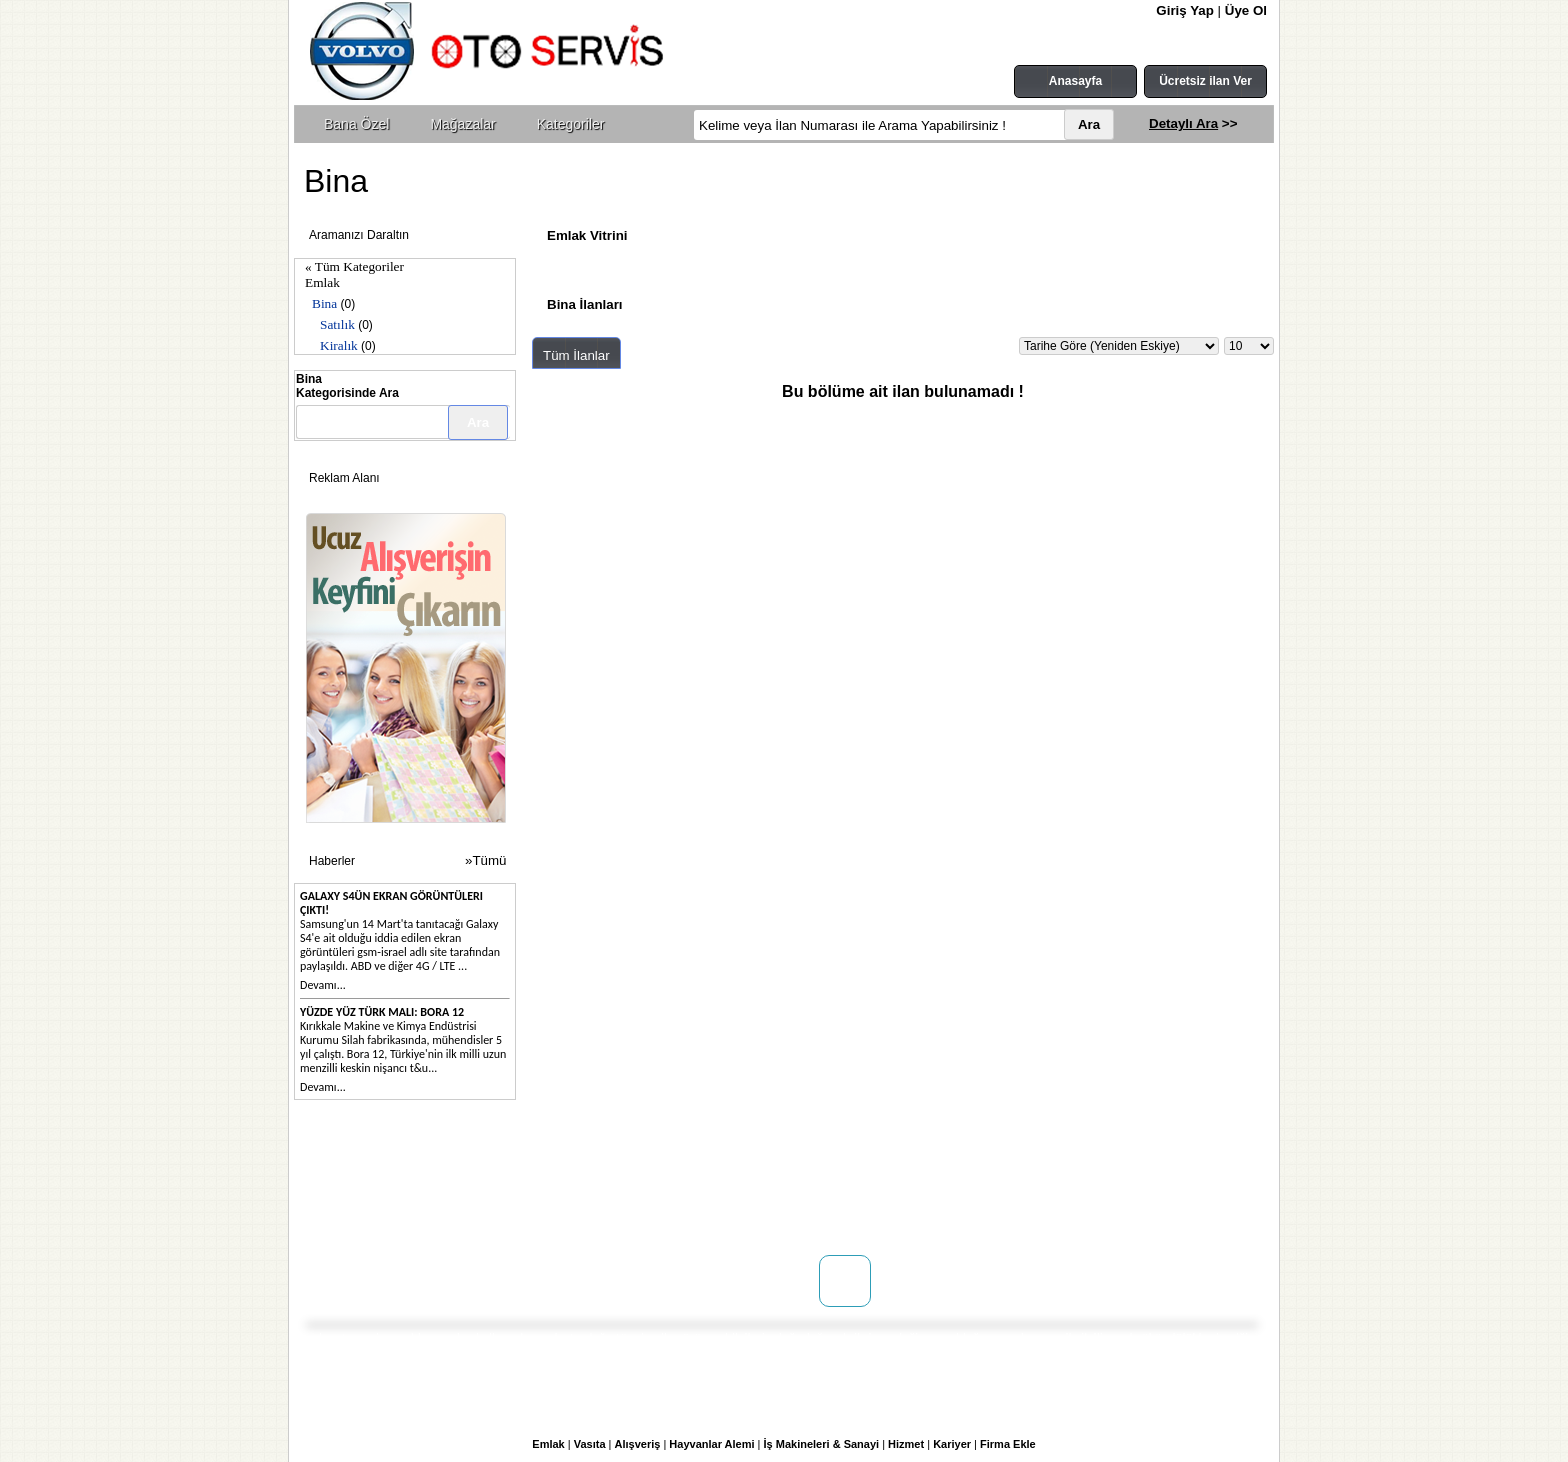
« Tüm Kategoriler (354, 266)
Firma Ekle (1008, 1444)
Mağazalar (462, 124)
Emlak (322, 282)
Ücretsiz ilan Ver (1205, 81)
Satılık (337, 324)
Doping (500, 1175)
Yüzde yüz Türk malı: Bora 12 (382, 1012)
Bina (324, 303)
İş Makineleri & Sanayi (822, 1444)
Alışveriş (638, 1444)
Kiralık (339, 345)
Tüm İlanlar (576, 355)
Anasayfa (1075, 81)
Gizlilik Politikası (701, 1215)
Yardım (674, 1235)
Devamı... (323, 985)
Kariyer (952, 1444)
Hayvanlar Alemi (711, 1444)
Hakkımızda (368, 1175)
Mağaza (502, 1195)
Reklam (501, 1215)
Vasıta (590, 1444)
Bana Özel (356, 124)
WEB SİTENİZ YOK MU (398, 1215)
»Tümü (485, 860)
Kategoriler (571, 124)
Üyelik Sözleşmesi (706, 1195)
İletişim (355, 1195)
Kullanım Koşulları (707, 1175)
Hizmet (906, 1444)
